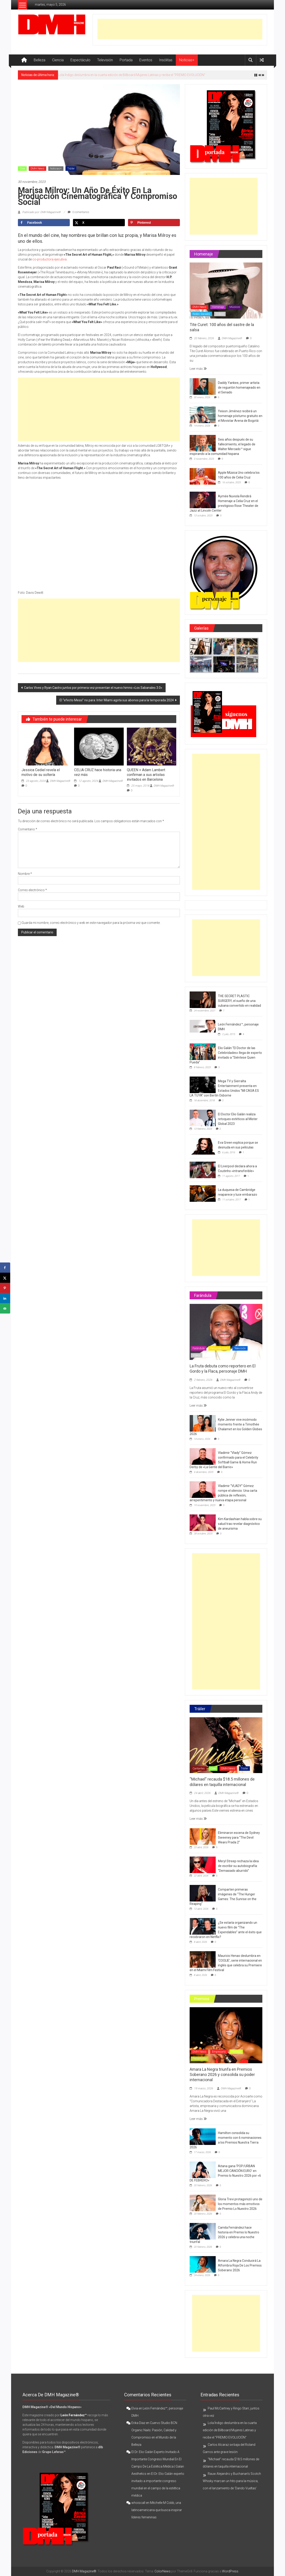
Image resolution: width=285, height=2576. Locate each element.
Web (21, 906)
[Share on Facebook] (44, 222)
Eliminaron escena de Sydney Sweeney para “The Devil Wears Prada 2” (239, 1837)
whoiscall (138, 2503)
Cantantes (199, 1768)
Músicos (234, 307)
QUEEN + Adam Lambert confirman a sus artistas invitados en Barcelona (146, 775)
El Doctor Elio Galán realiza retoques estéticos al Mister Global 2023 (238, 1119)
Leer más (198, 368)
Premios (236, 2051)
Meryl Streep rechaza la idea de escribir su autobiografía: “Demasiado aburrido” (238, 1865)
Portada (126, 60)
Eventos (145, 60)
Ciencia (58, 60)
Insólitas (165, 60)
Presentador (200, 2058)
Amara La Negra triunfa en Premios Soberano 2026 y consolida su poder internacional (222, 2074)
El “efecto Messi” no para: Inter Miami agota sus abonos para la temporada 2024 (117, 700)
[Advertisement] (179, 29)
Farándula (199, 1348)
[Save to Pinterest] (154, 222)
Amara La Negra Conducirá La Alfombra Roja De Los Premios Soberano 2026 (240, 2265)
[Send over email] (5, 1308)
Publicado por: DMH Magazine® (41, 212)
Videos (220, 314)
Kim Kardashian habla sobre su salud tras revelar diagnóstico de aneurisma (240, 1523)
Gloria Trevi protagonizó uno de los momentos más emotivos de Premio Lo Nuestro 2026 (240, 2203)
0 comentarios (78, 212)
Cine (22, 168)
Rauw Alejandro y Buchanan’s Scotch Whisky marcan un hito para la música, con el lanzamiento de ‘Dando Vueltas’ (232, 2481)
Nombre (25, 874)
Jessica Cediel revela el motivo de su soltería (41, 772)
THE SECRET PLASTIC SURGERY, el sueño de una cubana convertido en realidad (239, 1000)
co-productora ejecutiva (49, 259)
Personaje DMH (219, 1348)
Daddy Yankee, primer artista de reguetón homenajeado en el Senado (239, 387)
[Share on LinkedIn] (5, 1298)
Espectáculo (80, 60)
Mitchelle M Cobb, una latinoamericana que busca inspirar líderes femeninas (156, 2510)
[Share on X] (99, 222)
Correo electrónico (32, 890)
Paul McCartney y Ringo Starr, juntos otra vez (90, 75)
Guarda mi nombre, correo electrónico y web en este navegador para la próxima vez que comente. (91, 923)
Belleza (39, 60)
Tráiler (71, 168)
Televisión (105, 60)
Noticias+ (186, 60)
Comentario (27, 829)
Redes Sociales (201, 314)
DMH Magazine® (60, 781)
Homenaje (218, 307)
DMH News (37, 168)
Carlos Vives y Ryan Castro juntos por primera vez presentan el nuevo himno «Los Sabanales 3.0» (93, 687)
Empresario (219, 2051)
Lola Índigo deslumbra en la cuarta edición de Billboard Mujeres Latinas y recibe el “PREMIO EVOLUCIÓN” (230, 2430)
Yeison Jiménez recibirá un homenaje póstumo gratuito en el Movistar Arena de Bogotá (240, 415)
